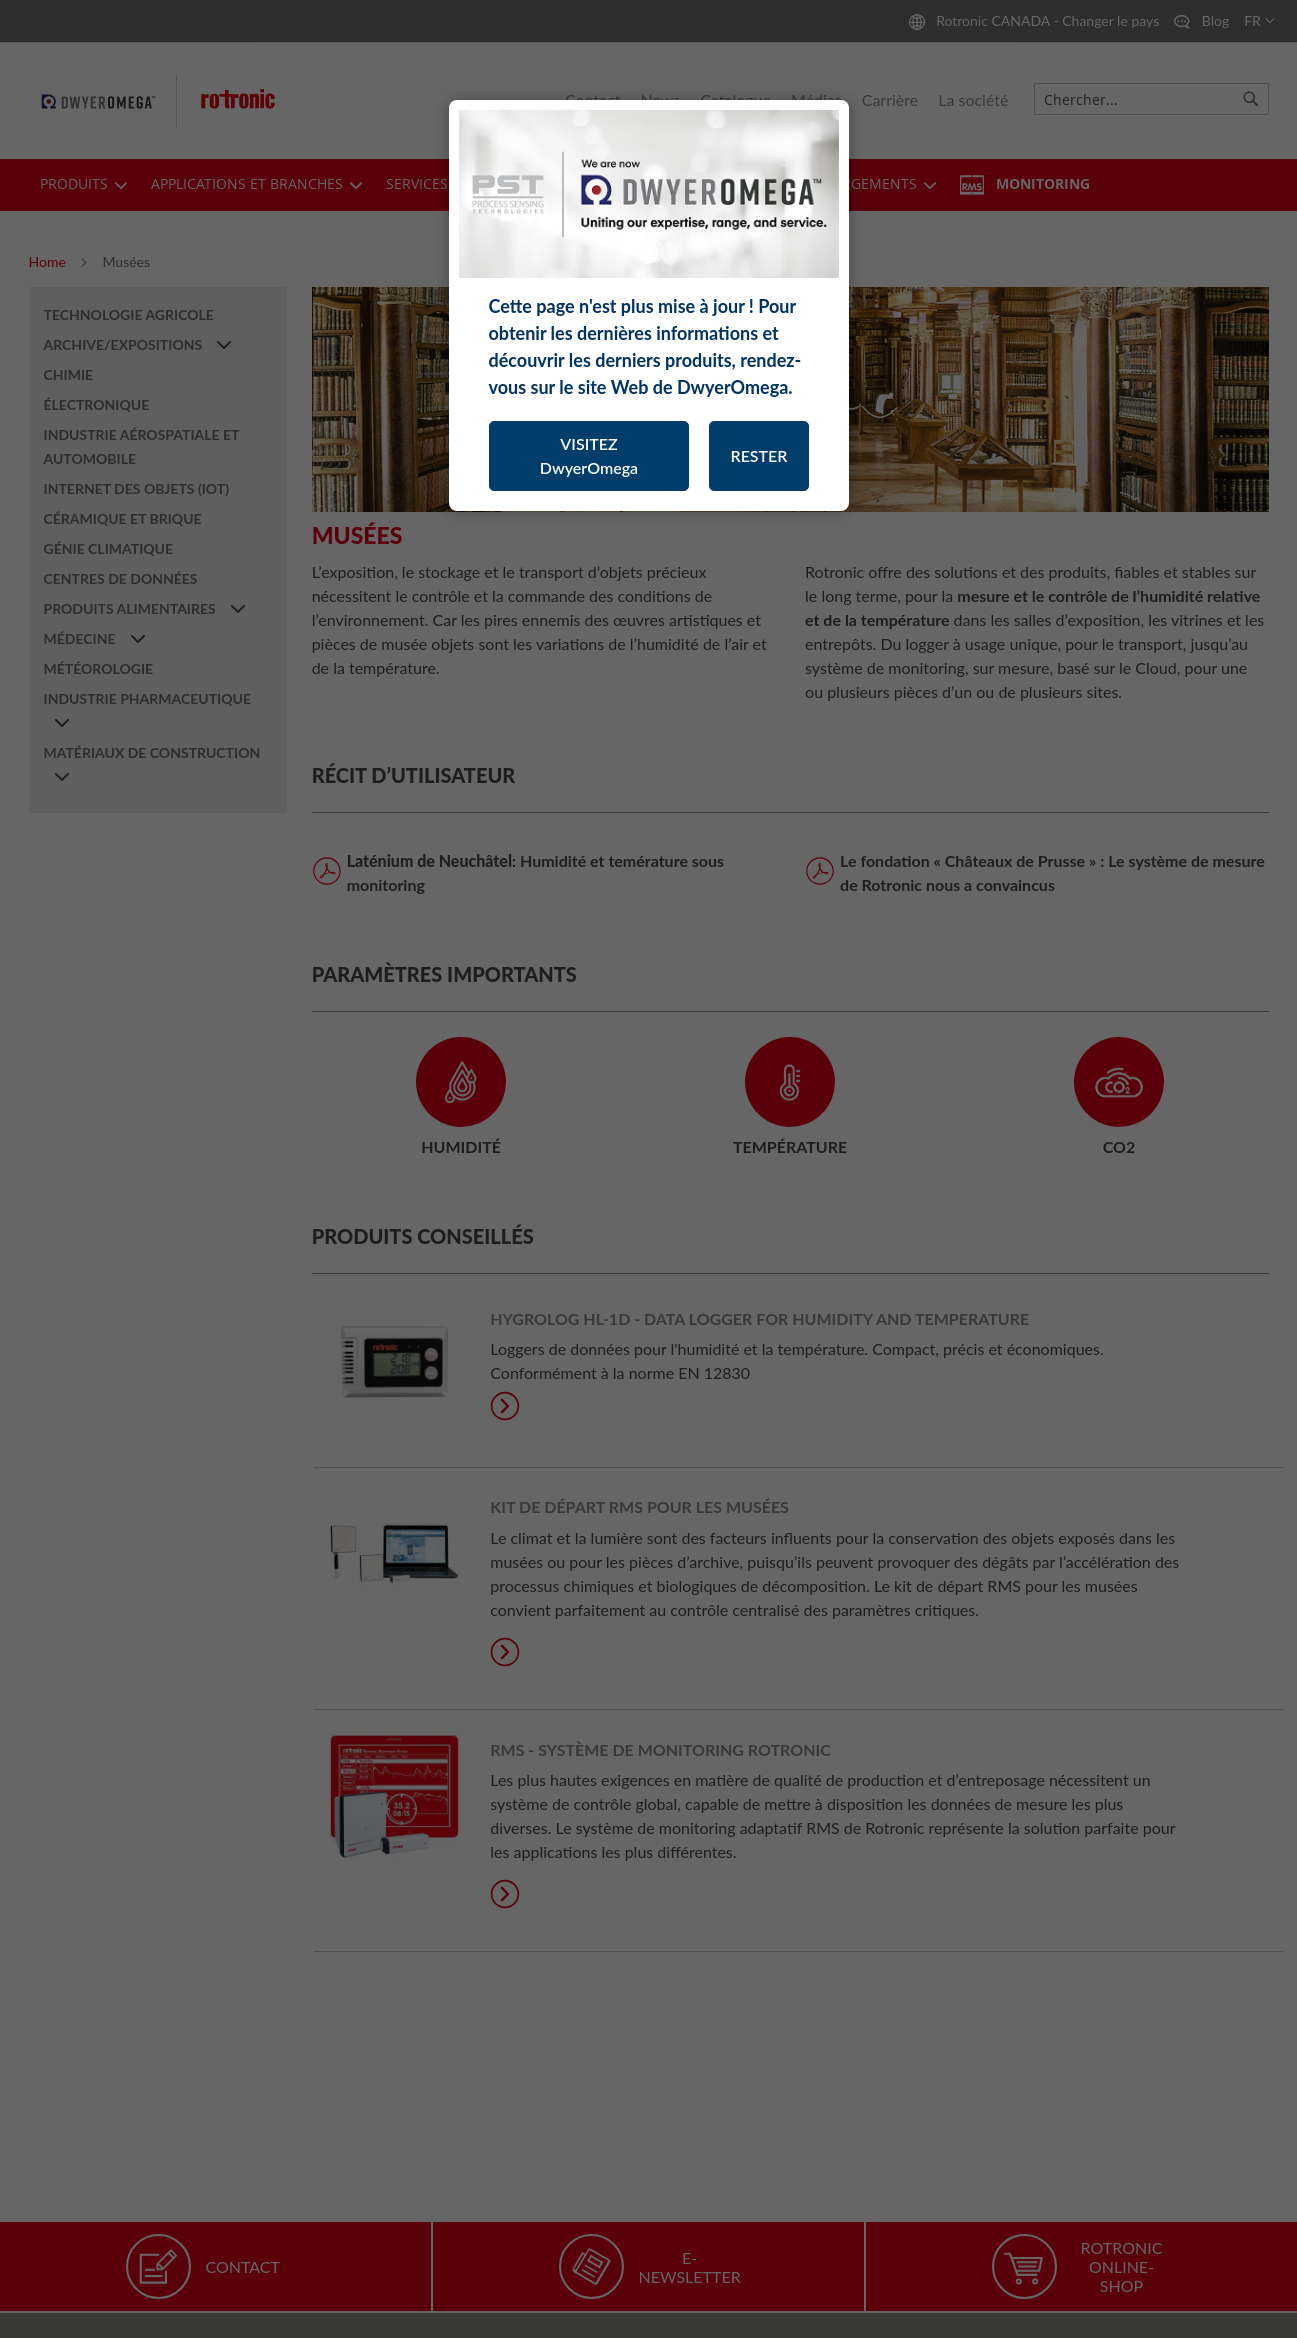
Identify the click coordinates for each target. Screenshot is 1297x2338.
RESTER (758, 455)
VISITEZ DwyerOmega (589, 455)
